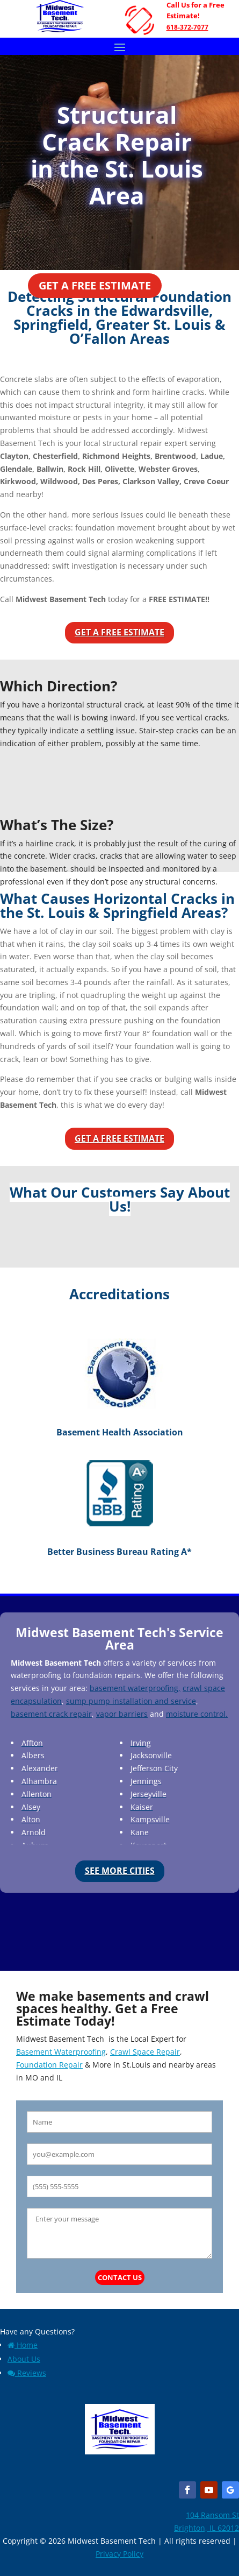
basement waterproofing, (135, 1688)
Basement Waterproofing (61, 2052)
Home (23, 2345)
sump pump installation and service (131, 1701)
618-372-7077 (187, 27)
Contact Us (120, 2277)
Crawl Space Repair (145, 2052)
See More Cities (120, 1871)
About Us (24, 2359)
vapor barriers (122, 1714)
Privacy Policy (119, 2554)
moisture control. (197, 1714)
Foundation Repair (49, 2065)
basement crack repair (51, 1714)
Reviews (27, 2373)
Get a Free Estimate (95, 285)
